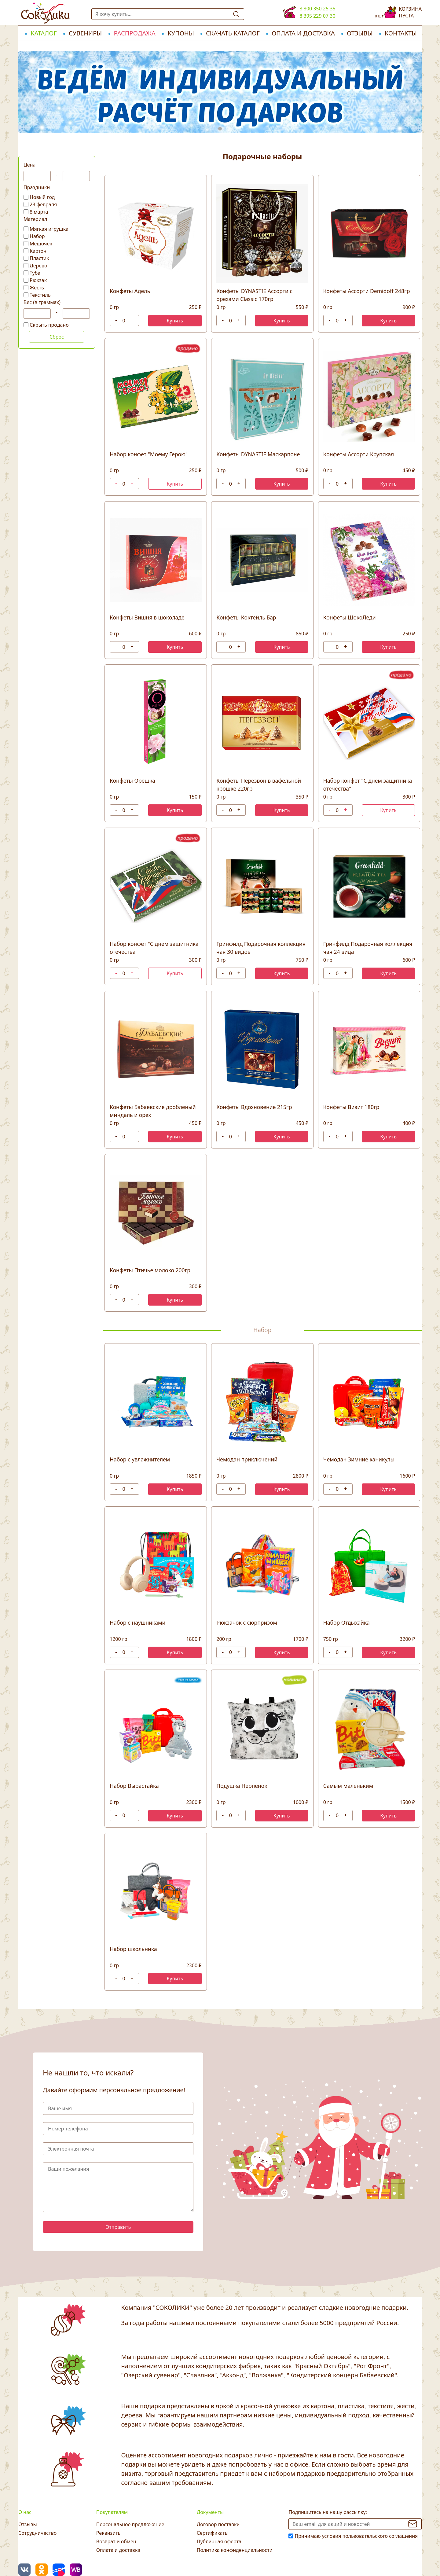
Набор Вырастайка (134, 1785)
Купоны (180, 33)
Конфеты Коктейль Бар (246, 617)
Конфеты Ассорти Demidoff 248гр (366, 291)
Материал (35, 219)
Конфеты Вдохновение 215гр (254, 1107)
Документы (210, 2512)
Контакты (401, 33)
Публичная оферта (219, 2541)
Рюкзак (38, 280)
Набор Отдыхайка (346, 1622)
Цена (29, 164)
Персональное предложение (130, 2524)
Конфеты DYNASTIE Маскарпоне (258, 454)
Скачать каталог (233, 33)
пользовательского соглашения (380, 2536)
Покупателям (112, 2512)
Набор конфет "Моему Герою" (149, 454)
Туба (35, 273)
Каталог (44, 33)
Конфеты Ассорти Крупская (358, 454)
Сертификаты (213, 2533)
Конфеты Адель (130, 291)
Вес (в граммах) (42, 302)
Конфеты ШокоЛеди (349, 617)
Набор (37, 236)
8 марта (39, 211)
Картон (38, 251)
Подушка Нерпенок (241, 1785)
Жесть (37, 287)
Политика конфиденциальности (235, 2550)
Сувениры (85, 33)
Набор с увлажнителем (140, 1459)
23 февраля (43, 204)
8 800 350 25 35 (317, 8)
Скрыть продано (49, 325)
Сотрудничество (37, 2533)
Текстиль (40, 295)
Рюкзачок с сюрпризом (246, 1622)
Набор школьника (133, 1949)
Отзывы (359, 33)
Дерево (38, 265)
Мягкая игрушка (49, 229)
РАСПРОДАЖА (135, 33)
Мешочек (41, 243)
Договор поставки (218, 2524)
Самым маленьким (348, 1785)
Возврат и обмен (116, 2541)
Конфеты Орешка (132, 780)
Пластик (39, 258)
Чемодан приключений (246, 1459)
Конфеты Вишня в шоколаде (147, 617)
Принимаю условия (356, 2536)
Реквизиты (109, 2533)
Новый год (42, 197)
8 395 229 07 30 (317, 16)
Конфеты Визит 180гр (351, 1107)
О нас (24, 2512)
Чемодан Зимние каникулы (358, 1459)
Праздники (37, 187)
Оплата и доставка (303, 33)
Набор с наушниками (137, 1622)
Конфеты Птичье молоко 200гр (150, 1270)
